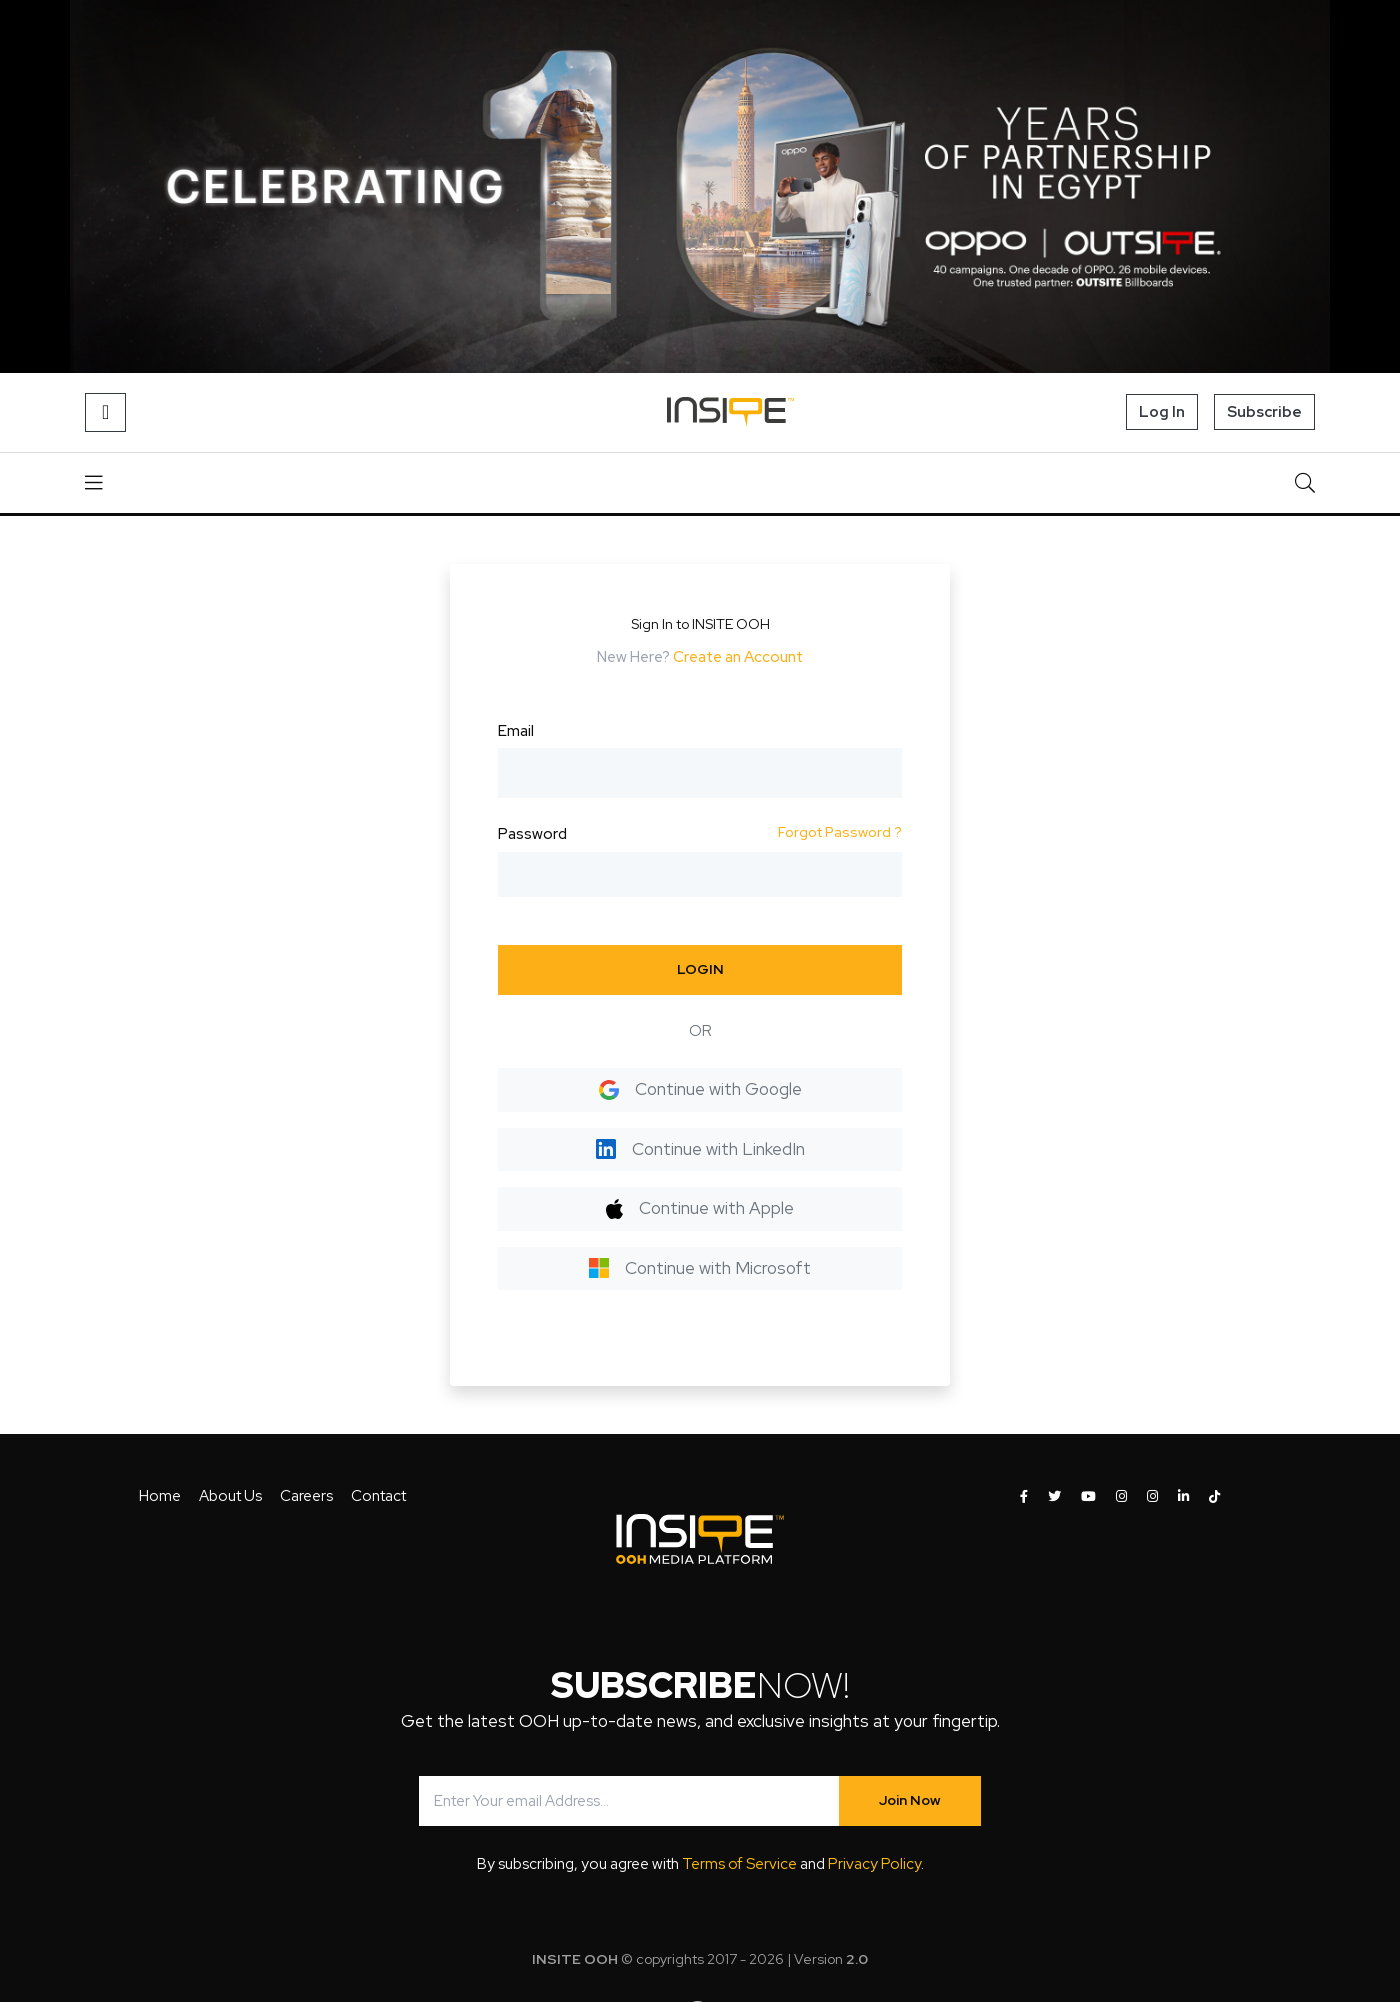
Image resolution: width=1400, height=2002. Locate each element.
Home (160, 1496)
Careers (306, 1496)
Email (516, 731)
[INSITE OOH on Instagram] (1121, 1497)
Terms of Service (739, 1864)
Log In (1162, 412)
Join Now (910, 1800)
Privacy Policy (874, 1864)
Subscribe (1264, 412)
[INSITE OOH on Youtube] (1088, 1497)
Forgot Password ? (840, 832)
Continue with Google (700, 1089)
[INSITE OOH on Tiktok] (1214, 1497)
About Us (230, 1496)
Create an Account (738, 657)
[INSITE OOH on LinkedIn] (1183, 1497)
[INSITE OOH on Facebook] (1024, 1497)
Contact (378, 1496)
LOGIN (700, 969)
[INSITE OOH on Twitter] (1054, 1497)
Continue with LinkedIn (700, 1149)
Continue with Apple (699, 1208)
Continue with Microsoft (700, 1268)
